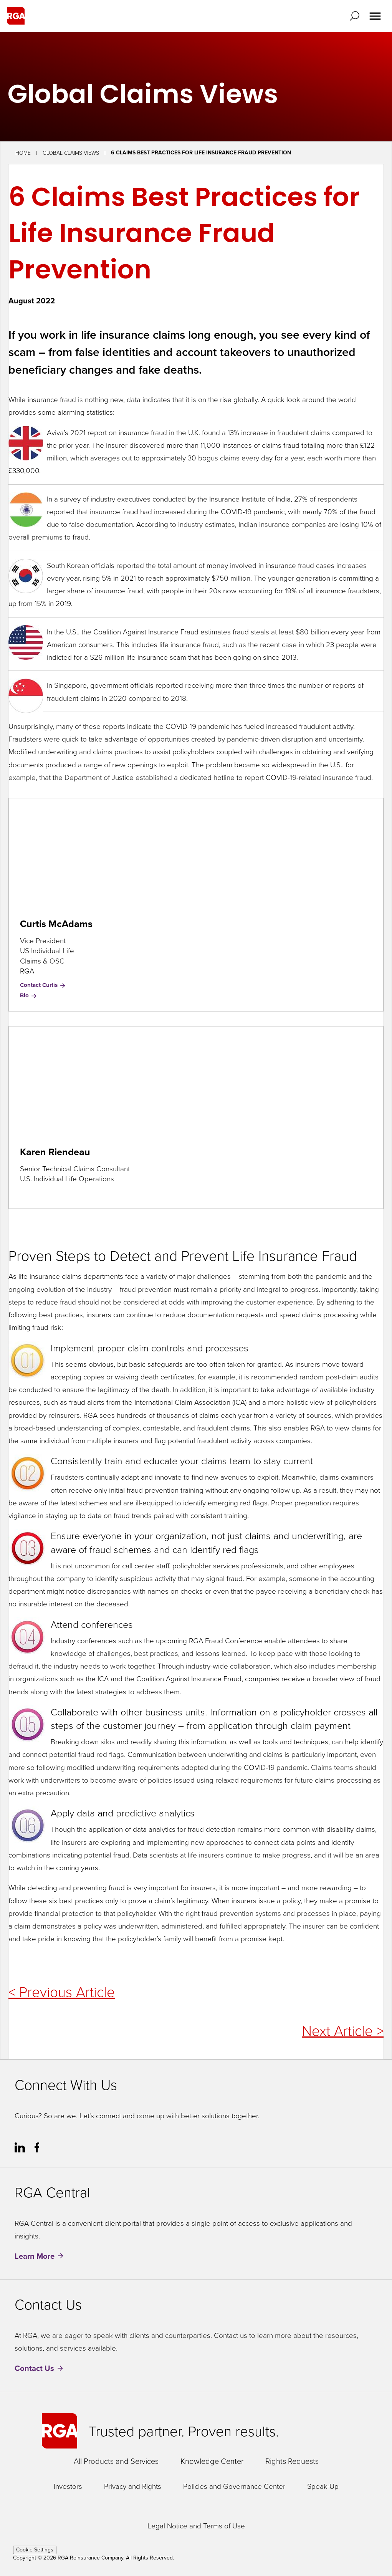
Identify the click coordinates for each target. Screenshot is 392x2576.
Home (23, 152)
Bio (29, 995)
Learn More (35, 2255)
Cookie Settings (34, 2550)
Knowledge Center (211, 2460)
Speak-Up (323, 2486)
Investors (68, 2486)
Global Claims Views (71, 152)
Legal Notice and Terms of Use (196, 2526)
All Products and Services (116, 2460)
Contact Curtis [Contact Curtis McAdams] (43, 985)
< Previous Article (61, 1991)
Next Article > (343, 2030)
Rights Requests (292, 2460)
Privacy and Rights (132, 2486)
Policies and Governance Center (234, 2486)
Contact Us (34, 2368)
